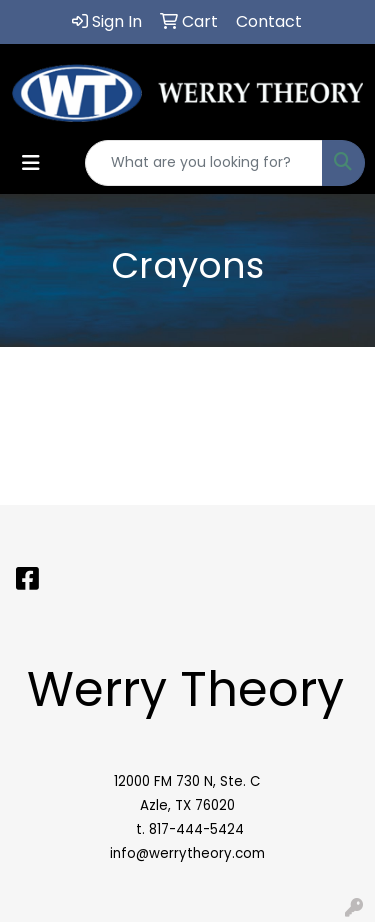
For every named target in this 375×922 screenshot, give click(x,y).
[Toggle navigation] (31, 163)
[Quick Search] (204, 163)
